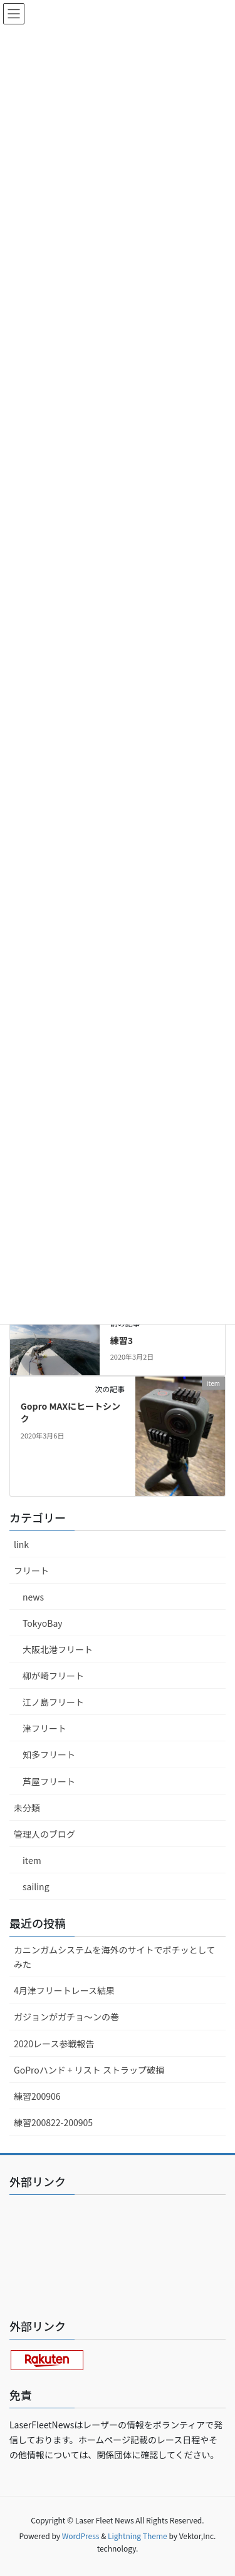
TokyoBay (43, 1623)
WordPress (81, 2535)
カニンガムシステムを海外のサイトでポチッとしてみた (114, 1956)
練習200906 (37, 2096)
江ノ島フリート (53, 1702)
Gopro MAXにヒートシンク (70, 1412)
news (33, 1597)
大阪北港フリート (58, 1649)
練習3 (121, 1340)
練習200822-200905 (53, 2122)
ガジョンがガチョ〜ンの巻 (66, 2016)
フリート (31, 1570)
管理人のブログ (44, 1834)
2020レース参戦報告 (54, 2043)
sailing (36, 1886)
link (21, 1544)
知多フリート (49, 1754)
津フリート (44, 1728)
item (32, 1860)
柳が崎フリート (53, 1675)
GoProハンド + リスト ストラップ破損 (89, 2070)
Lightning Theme (137, 2535)
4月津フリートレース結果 (64, 1990)
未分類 (27, 1807)
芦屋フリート (49, 1781)
